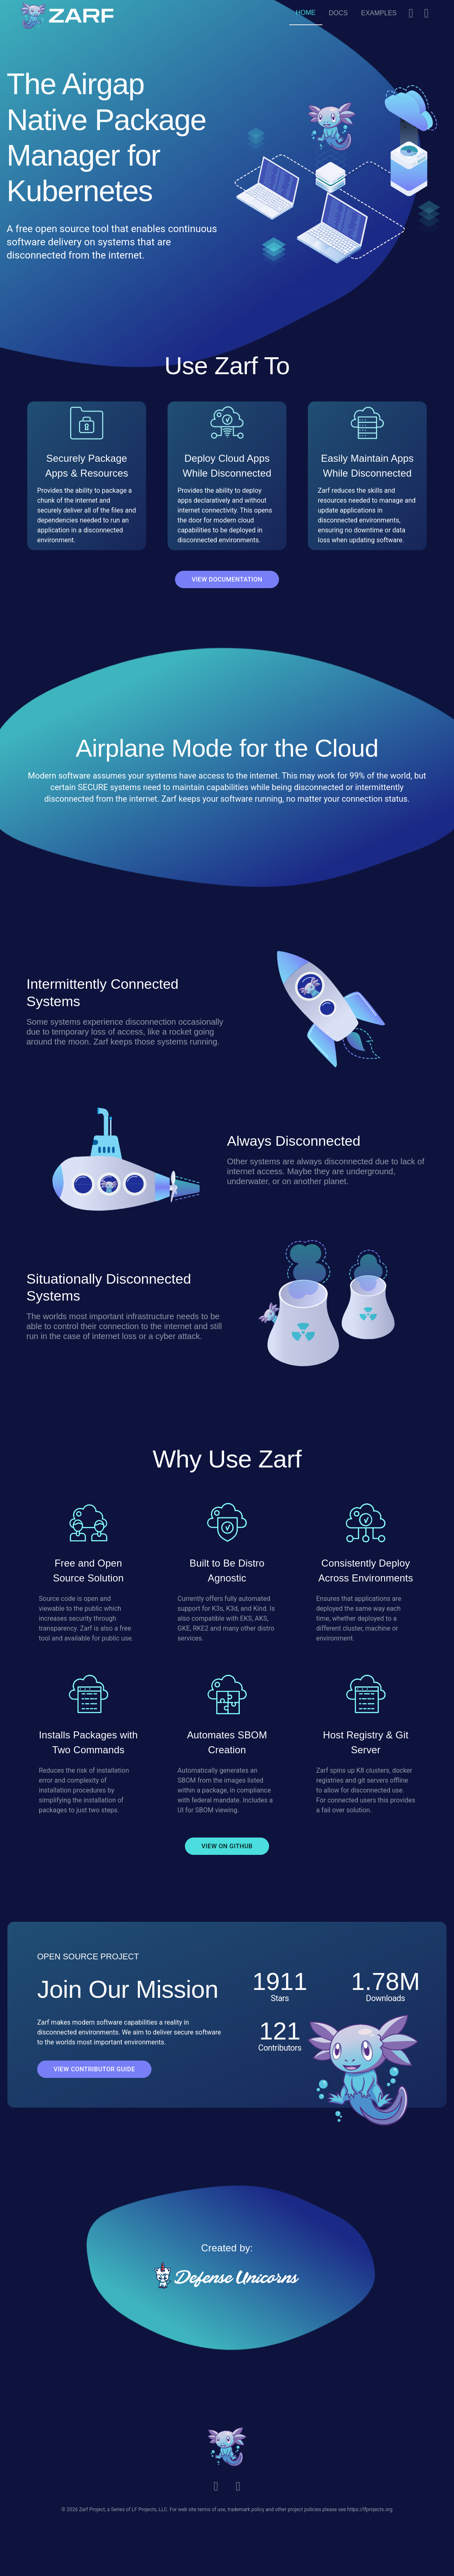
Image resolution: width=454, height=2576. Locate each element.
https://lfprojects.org (370, 2509)
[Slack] (411, 13)
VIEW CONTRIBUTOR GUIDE (94, 2069)
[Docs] (338, 13)
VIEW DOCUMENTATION (227, 579)
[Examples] (379, 13)
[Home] (305, 13)
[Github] (427, 13)
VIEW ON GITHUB (227, 1846)
